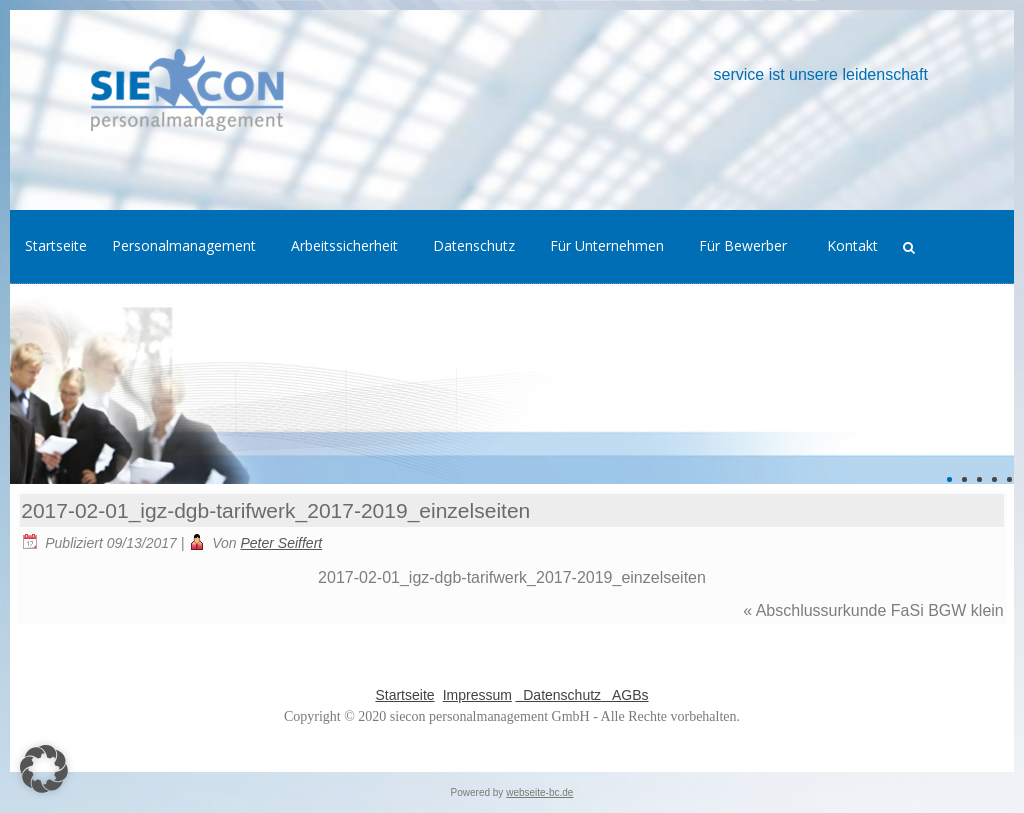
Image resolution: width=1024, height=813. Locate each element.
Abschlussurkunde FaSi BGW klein (880, 610)
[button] (44, 769)
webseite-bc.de (539, 792)
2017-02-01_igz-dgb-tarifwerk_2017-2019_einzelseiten (275, 510)
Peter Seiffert (282, 543)
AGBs (627, 695)
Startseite (404, 695)
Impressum (477, 695)
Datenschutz (560, 695)
